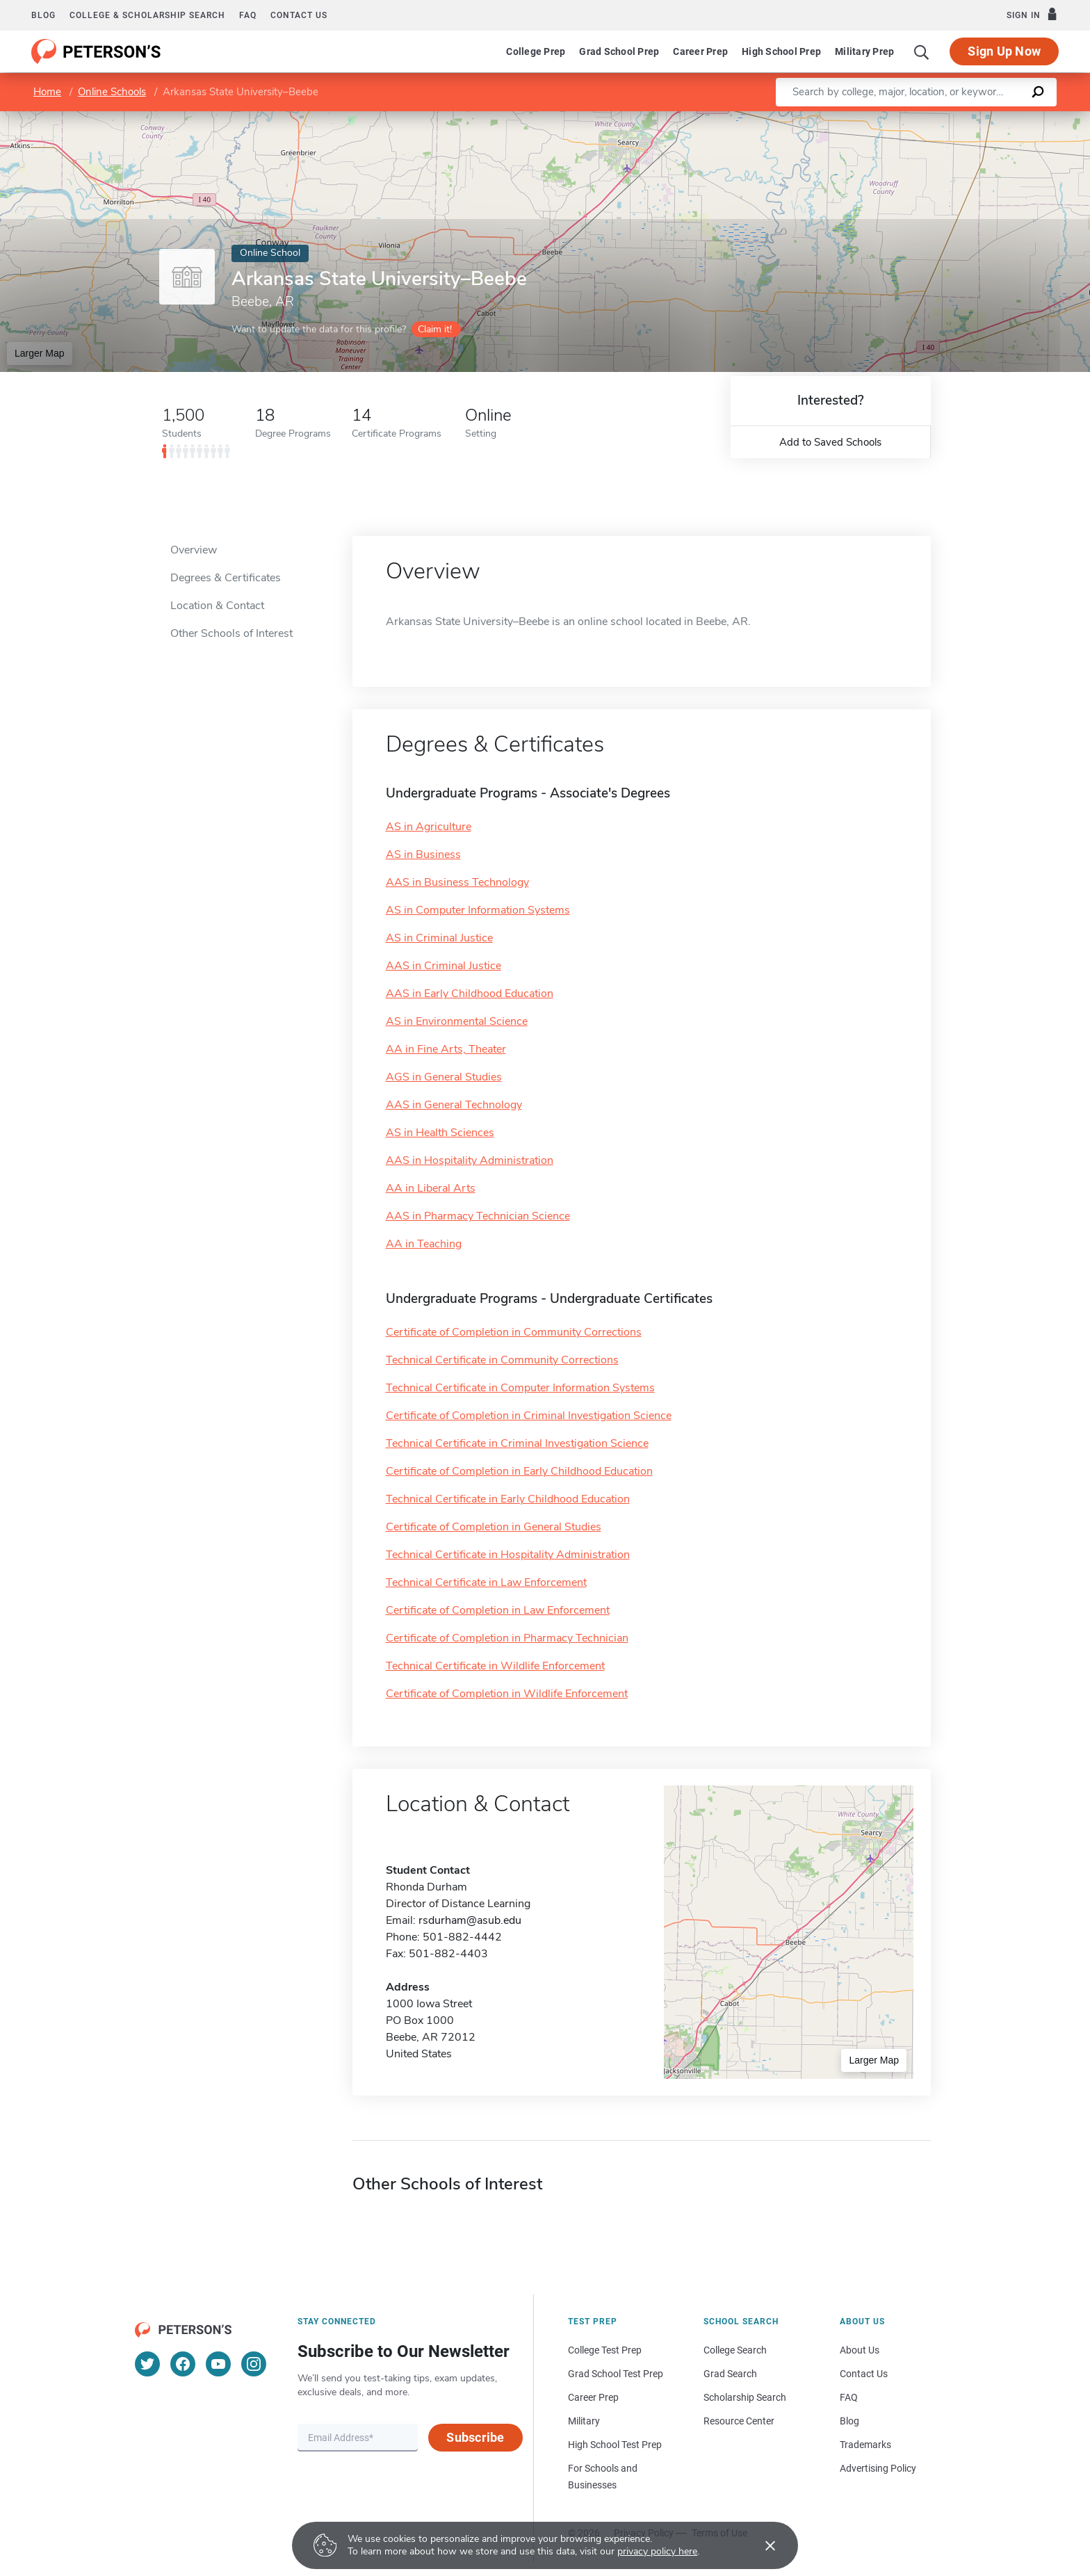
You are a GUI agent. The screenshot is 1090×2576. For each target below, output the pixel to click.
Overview (193, 550)
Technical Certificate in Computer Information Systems (520, 1387)
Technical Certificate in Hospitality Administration (508, 1554)
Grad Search (730, 2373)
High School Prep (781, 51)
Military (584, 2421)
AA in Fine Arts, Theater (446, 1049)
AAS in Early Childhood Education (469, 993)
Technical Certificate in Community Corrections (502, 1360)
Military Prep (864, 51)
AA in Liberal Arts (430, 1188)
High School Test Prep (615, 2444)
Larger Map (40, 353)
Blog (43, 15)
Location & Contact (217, 605)
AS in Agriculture (428, 826)
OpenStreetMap (995, 117)
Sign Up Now (1004, 51)
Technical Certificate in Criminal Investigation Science (517, 1443)
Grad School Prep (619, 51)
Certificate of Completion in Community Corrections (514, 1332)
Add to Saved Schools (830, 442)
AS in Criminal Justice (439, 938)
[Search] (922, 51)
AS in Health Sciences (440, 1132)
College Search (735, 2350)
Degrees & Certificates (225, 577)
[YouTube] (218, 2363)
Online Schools (112, 92)
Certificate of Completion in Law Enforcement (498, 1610)
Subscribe (475, 2437)
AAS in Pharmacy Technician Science (478, 1216)
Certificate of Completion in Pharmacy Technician (507, 1638)
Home (47, 92)
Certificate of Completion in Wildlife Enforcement (507, 1693)
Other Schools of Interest (231, 633)
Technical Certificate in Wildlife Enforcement (495, 1666)
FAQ (248, 15)
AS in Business (423, 854)
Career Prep (700, 51)
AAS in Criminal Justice (443, 965)
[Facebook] (182, 2363)
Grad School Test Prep (615, 2373)
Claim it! (435, 329)
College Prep (535, 51)
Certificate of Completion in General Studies (493, 1526)
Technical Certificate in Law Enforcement (486, 1582)
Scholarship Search (744, 2397)
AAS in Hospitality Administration (469, 1160)
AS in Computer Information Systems (478, 910)
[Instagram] (253, 2363)
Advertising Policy (878, 2468)
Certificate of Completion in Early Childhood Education (519, 1471)
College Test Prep (605, 2350)
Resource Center (738, 2421)
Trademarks (865, 2444)
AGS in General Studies (444, 1077)
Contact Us (864, 2373)
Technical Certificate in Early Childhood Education (508, 1499)
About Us (859, 2350)
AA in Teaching (424, 1243)
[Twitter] (147, 2363)
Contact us (298, 15)
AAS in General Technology (454, 1104)
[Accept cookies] (760, 2545)
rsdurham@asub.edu (469, 1920)
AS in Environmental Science (457, 1021)
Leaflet (922, 117)
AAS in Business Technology (457, 882)
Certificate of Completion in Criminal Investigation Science (529, 1415)
